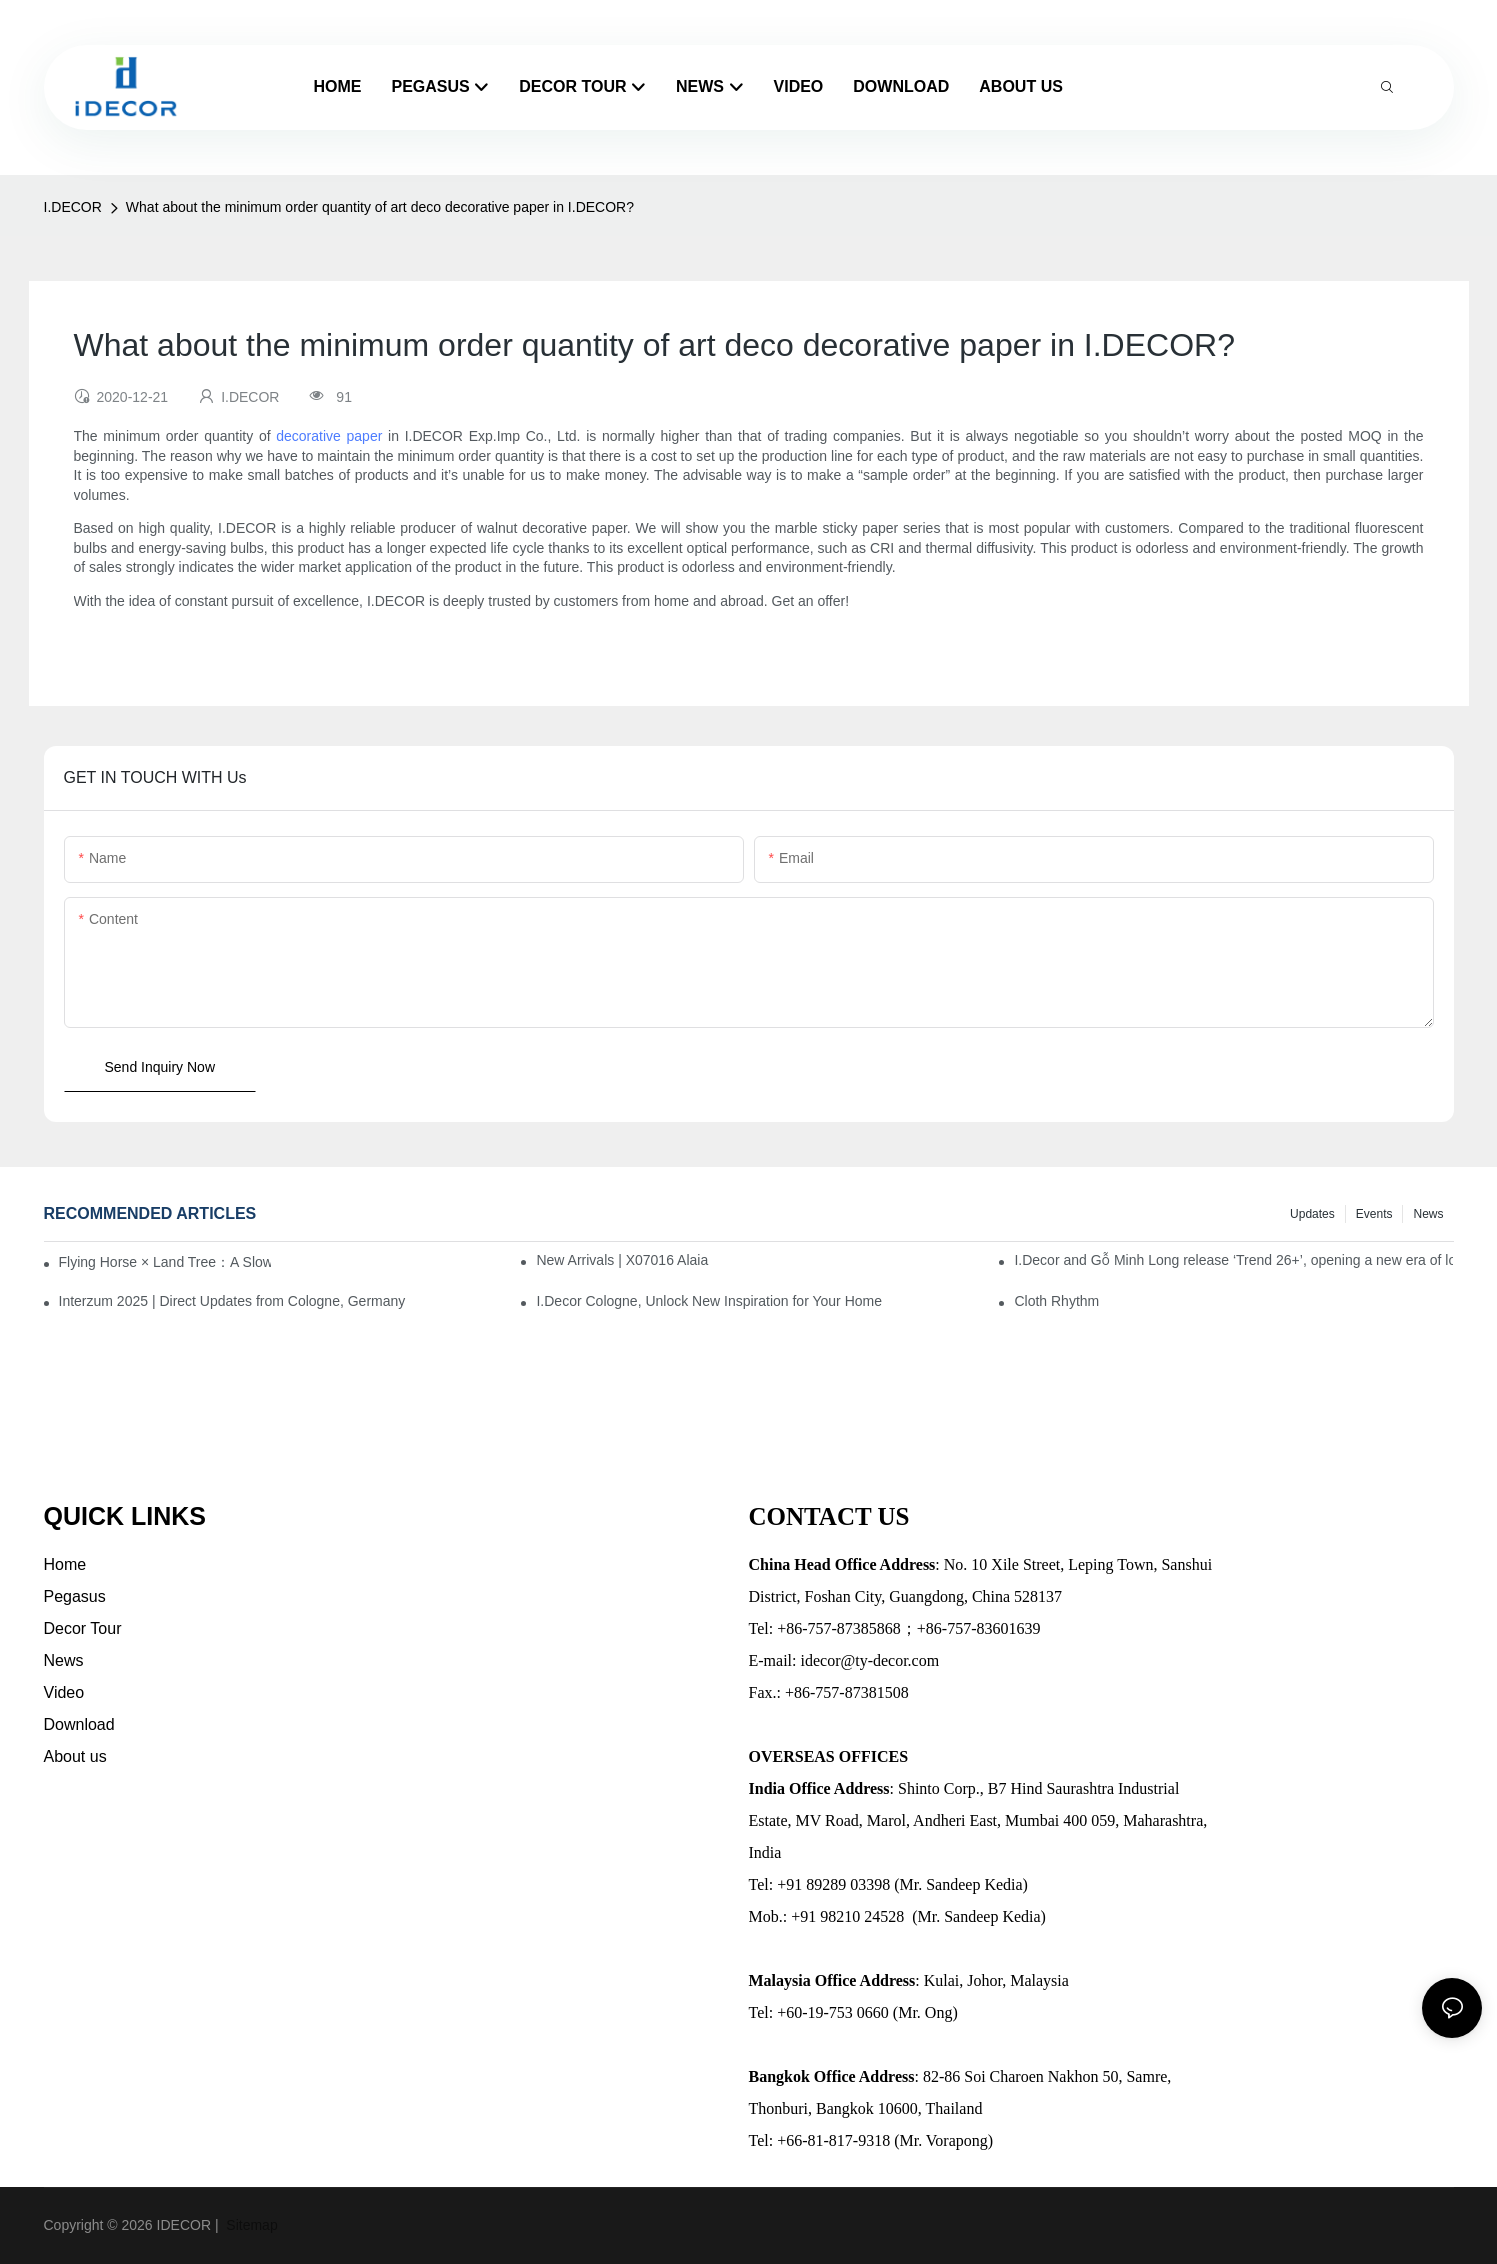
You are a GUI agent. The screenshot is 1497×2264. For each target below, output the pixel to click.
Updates (1312, 1214)
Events (1374, 1214)
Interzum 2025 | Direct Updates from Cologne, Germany (232, 1301)
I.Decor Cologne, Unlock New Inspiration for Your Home (709, 1301)
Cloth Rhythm (1056, 1301)
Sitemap (249, 2225)
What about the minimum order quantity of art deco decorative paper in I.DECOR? (380, 207)
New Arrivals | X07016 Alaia (622, 1260)
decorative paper (329, 436)
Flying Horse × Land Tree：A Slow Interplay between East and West (165, 1262)
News (1428, 1214)
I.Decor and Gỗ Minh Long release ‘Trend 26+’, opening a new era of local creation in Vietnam (1233, 1260)
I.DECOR (73, 207)
